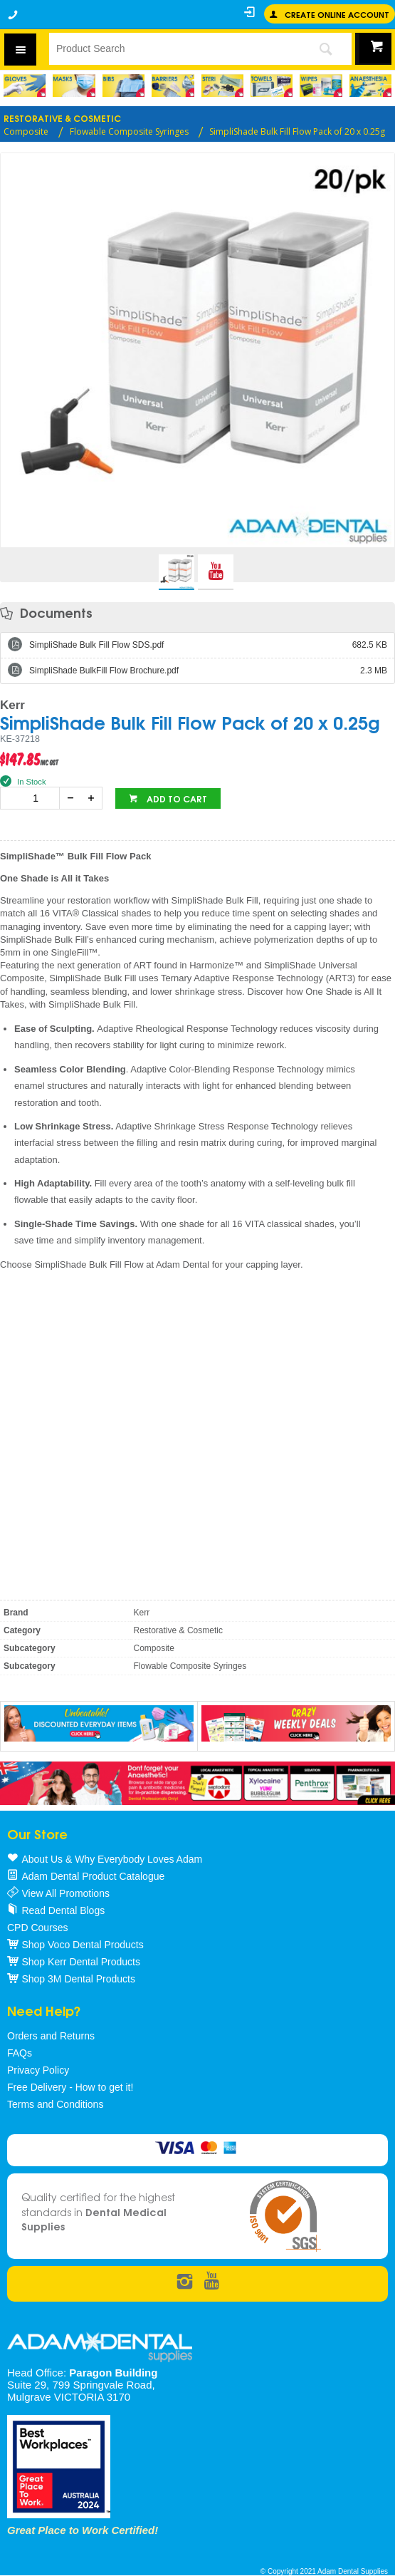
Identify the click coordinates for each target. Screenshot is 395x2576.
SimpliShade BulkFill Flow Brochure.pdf (208, 671)
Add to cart (175, 798)
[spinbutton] (33, 798)
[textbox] (173, 48)
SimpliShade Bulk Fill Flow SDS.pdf (208, 645)
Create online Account (337, 14)
